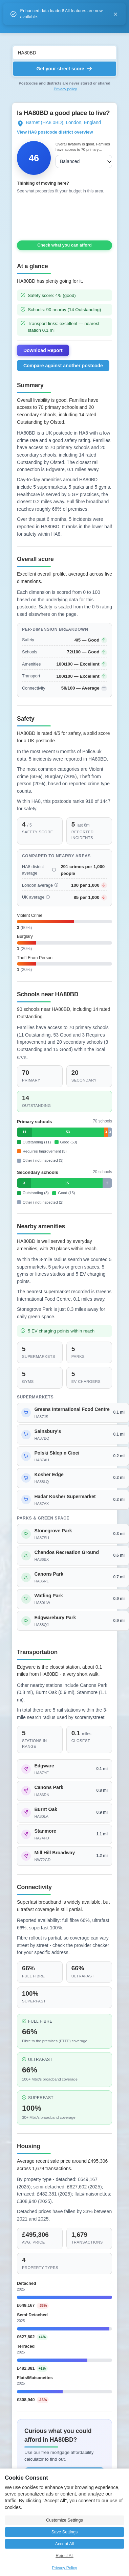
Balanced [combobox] (70, 161)
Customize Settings (64, 2520)
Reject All (64, 2555)
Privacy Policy (64, 2568)
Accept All (64, 2544)
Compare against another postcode (63, 365)
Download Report (43, 350)
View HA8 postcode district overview (55, 132)
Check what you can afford (64, 245)
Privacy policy (65, 89)
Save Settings (64, 2532)
